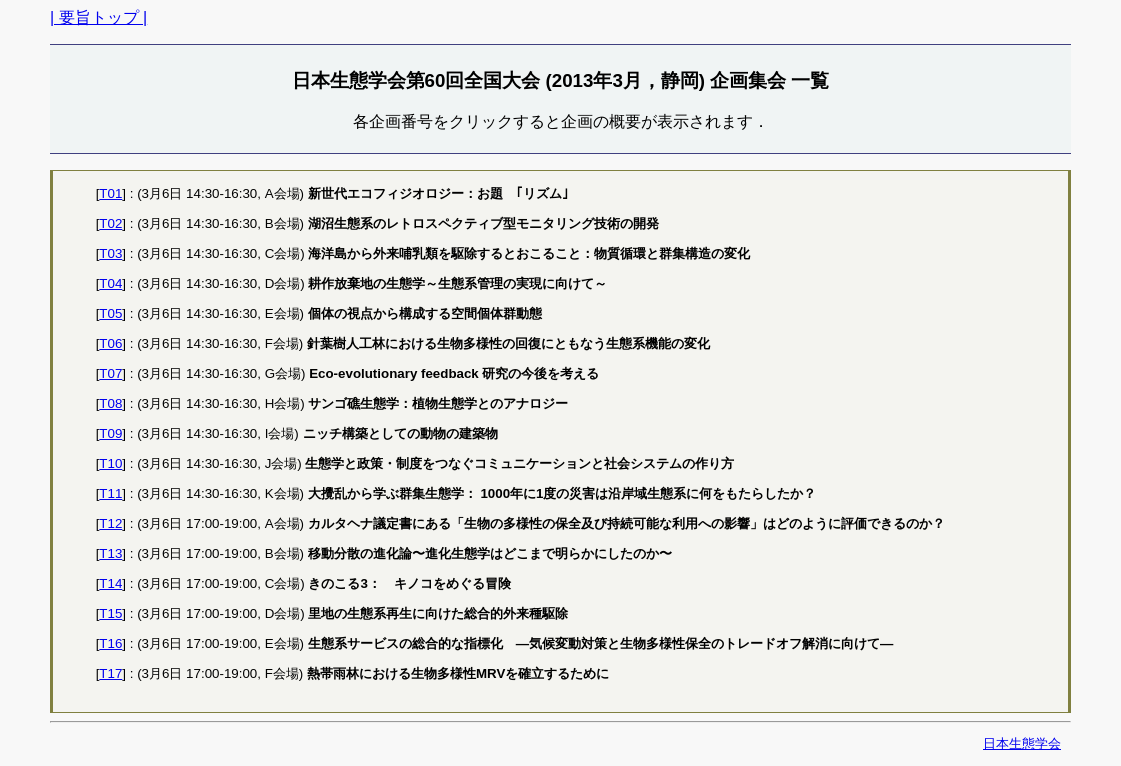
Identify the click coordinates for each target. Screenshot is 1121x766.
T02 (110, 223)
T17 (110, 673)
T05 (110, 313)
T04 (110, 283)
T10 (110, 463)
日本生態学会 (1022, 743)
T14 (110, 583)
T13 (110, 553)
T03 (110, 253)
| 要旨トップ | (98, 17)
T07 (110, 373)
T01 (110, 193)
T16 (110, 643)
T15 (110, 613)
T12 (110, 523)
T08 (110, 403)
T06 (110, 343)
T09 (110, 433)
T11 (110, 493)
